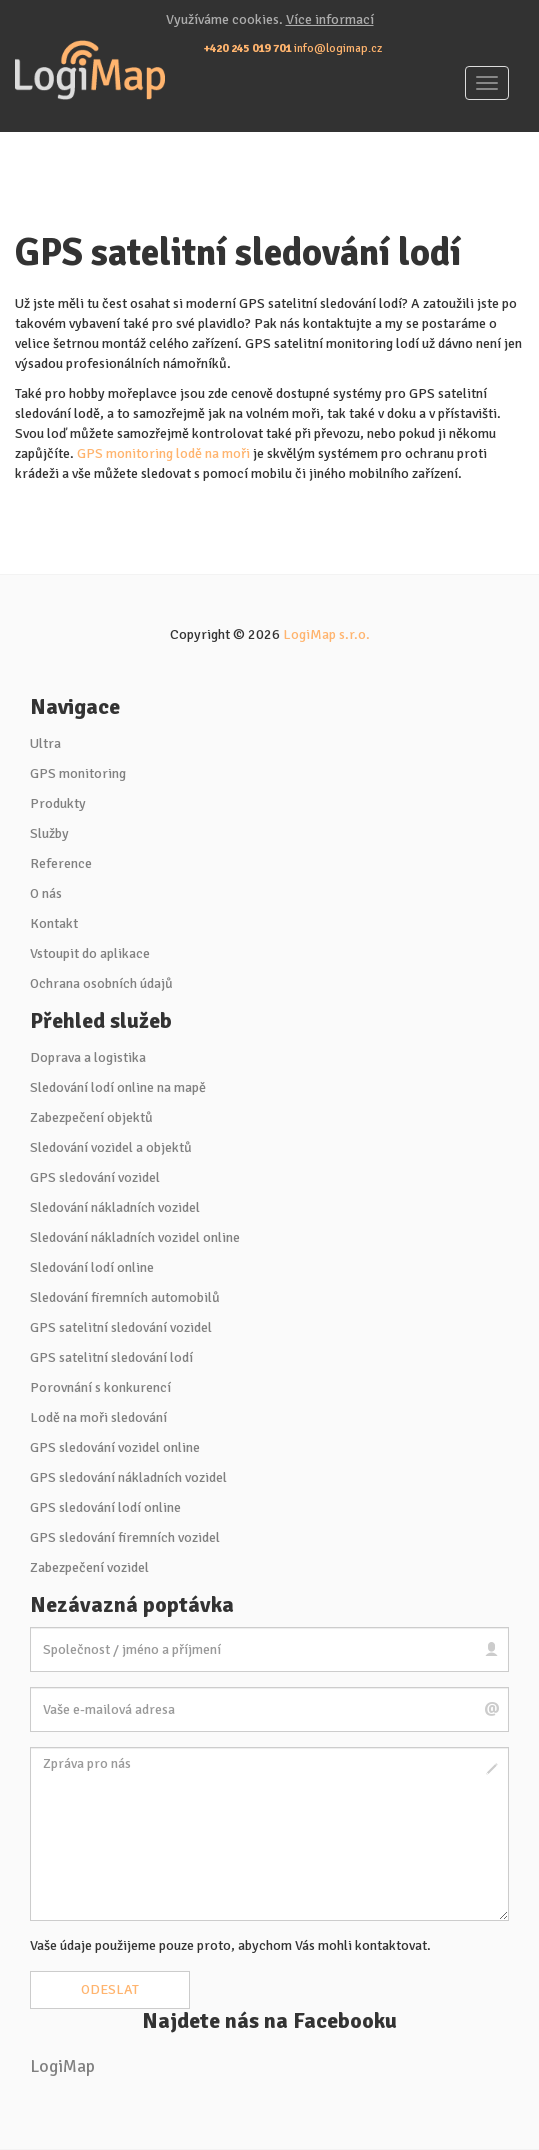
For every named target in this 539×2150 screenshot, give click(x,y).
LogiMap (62, 2066)
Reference (61, 863)
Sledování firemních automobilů (125, 1297)
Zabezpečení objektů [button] (91, 1117)
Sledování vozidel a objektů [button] (111, 1147)
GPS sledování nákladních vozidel (128, 1477)
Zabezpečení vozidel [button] (89, 1567)
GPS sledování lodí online (105, 1507)
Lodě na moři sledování (98, 1417)
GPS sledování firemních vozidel (125, 1537)
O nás (46, 893)
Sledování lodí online (92, 1267)
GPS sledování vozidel (95, 1177)
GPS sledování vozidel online (115, 1447)
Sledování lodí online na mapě (118, 1087)
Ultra (45, 743)
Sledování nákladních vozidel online (135, 1237)
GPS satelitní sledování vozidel (121, 1327)
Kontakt (54, 923)
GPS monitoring (78, 773)
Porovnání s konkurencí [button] (100, 1387)
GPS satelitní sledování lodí (111, 1357)
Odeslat (110, 1989)
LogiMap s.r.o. (326, 634)
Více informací (330, 19)
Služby (49, 833)
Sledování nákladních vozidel (115, 1207)
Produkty (58, 803)
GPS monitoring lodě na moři (163, 453)
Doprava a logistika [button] (88, 1057)
